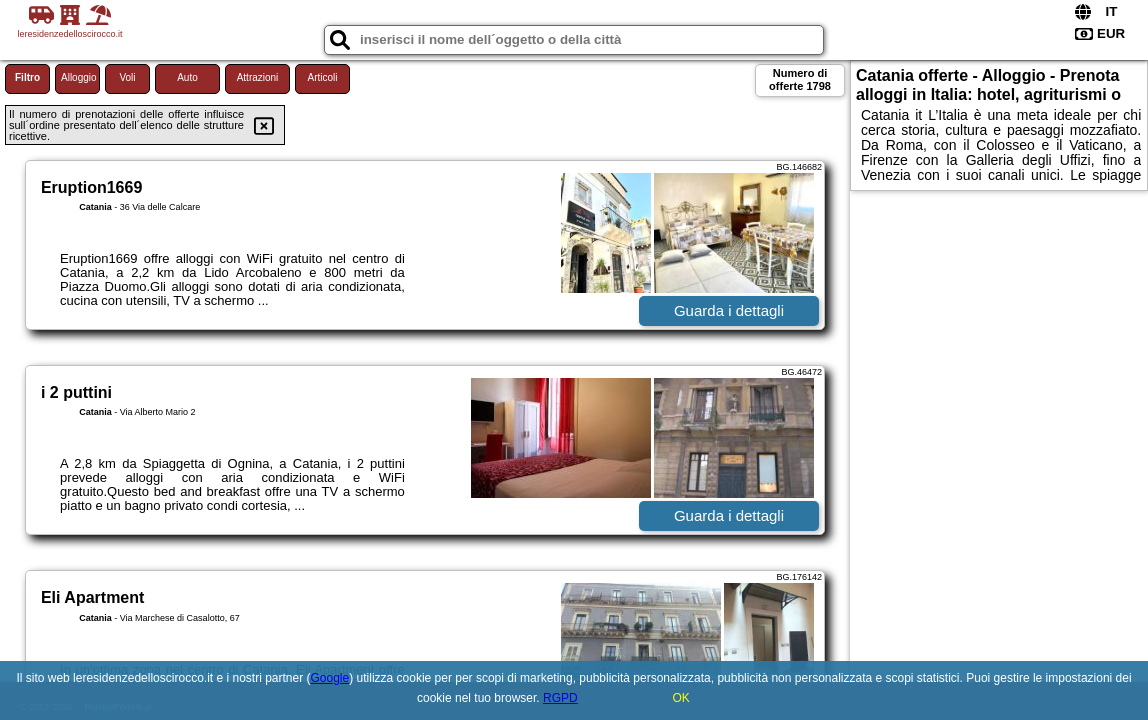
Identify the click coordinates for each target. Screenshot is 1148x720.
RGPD (560, 698)
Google (330, 678)
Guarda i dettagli (729, 310)
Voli (127, 77)
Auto (187, 77)
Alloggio (79, 77)
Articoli (322, 77)
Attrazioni (258, 77)
